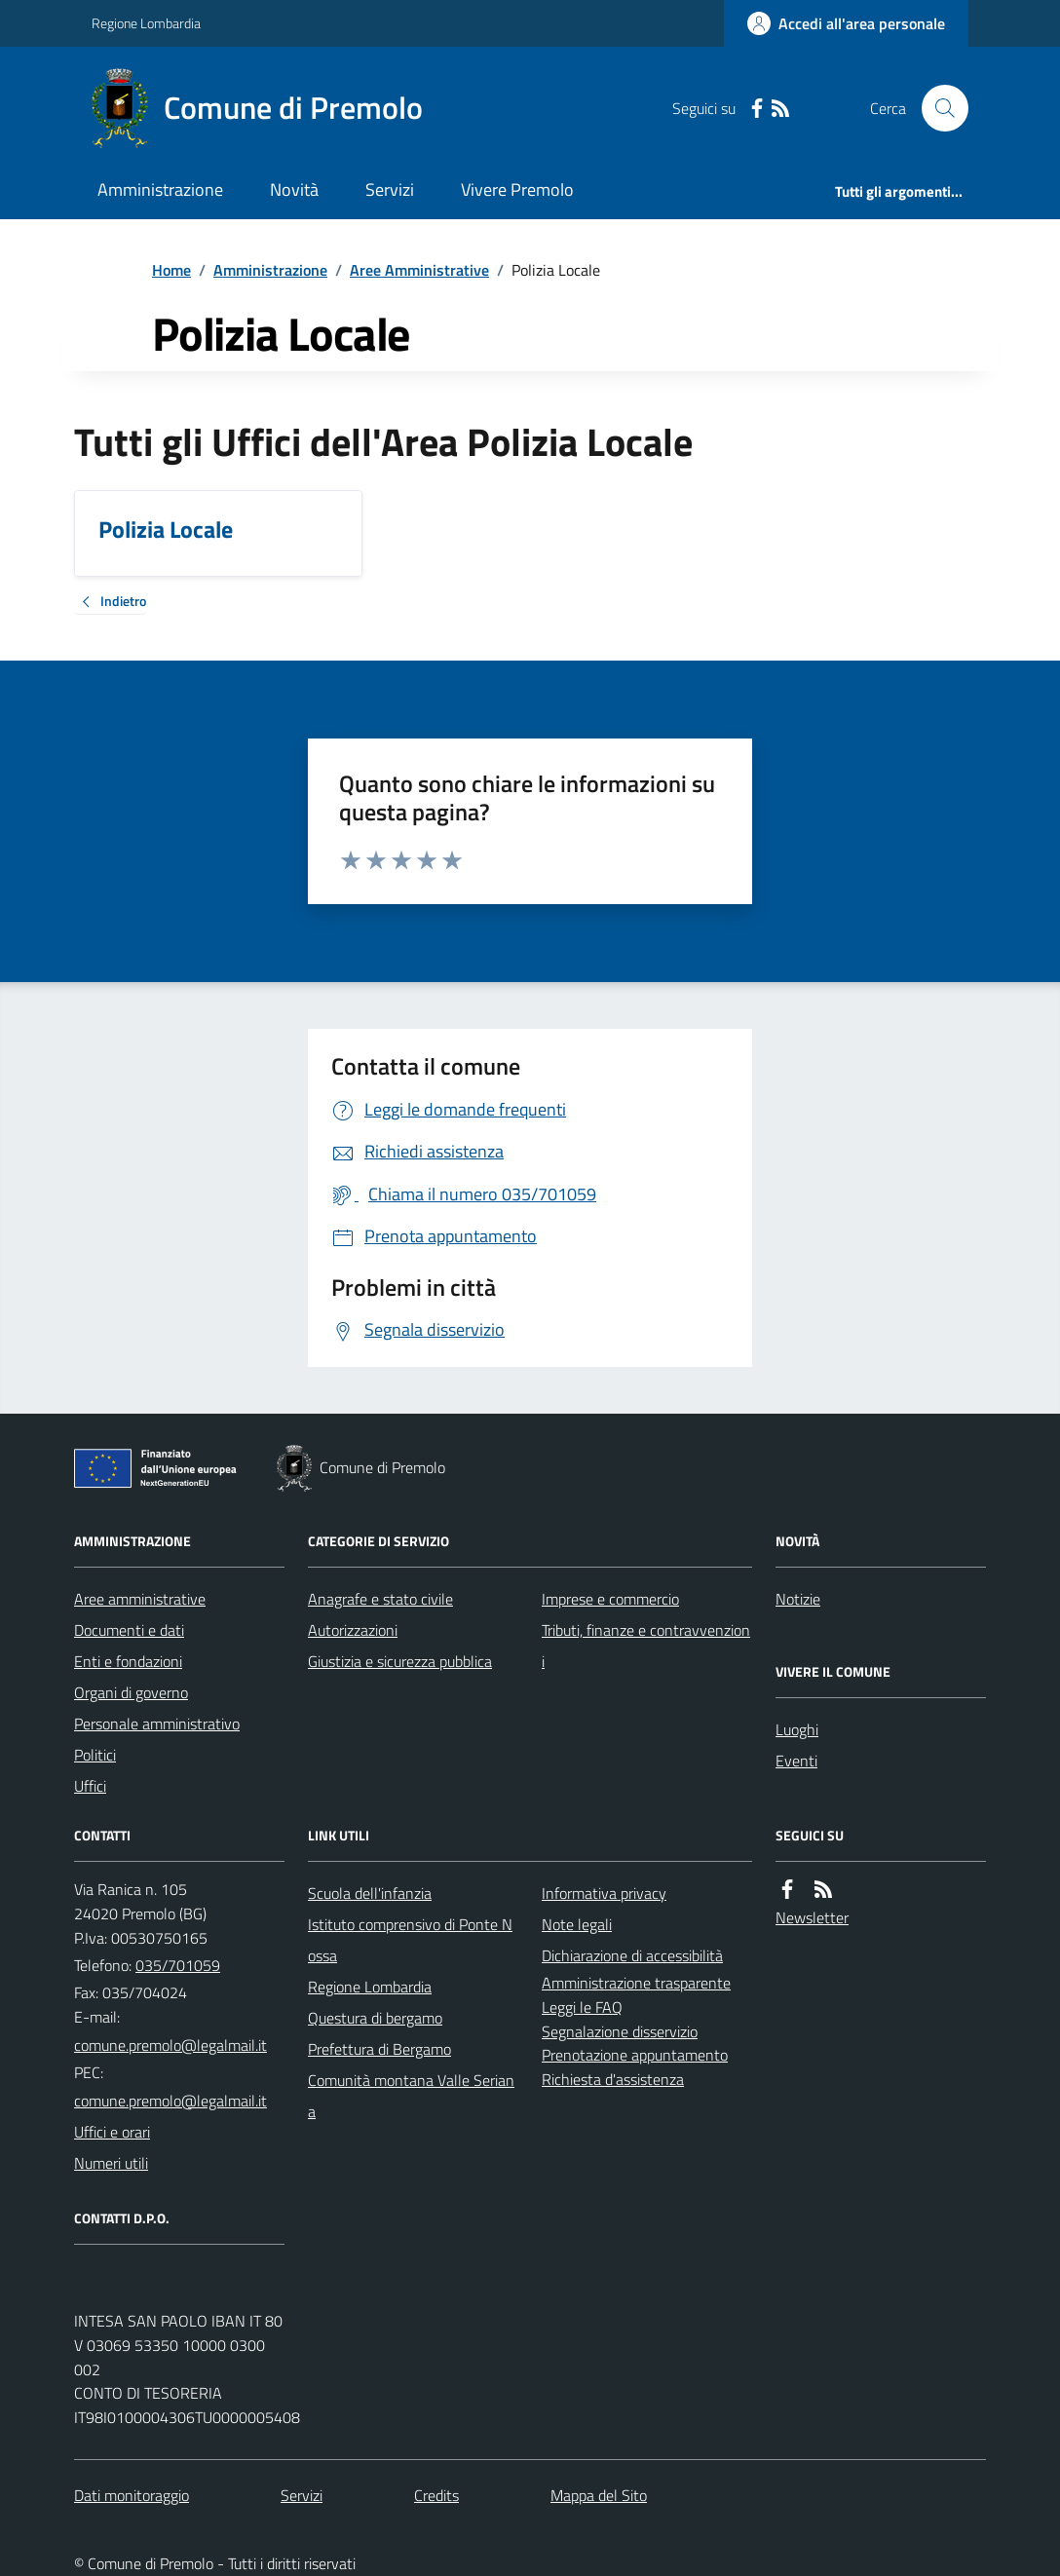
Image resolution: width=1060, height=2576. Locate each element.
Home (171, 270)
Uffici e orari (112, 2131)
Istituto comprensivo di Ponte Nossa (410, 1940)
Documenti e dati (129, 1630)
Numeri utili (111, 2163)
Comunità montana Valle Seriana (411, 2095)
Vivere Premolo (517, 189)
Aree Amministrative (419, 270)
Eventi (796, 1760)
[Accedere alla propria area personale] (846, 23)
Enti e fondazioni (128, 1661)
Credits (436, 2495)
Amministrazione (160, 189)
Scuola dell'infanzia (370, 1893)
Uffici (90, 1786)
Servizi (389, 189)
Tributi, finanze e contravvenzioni (646, 1645)
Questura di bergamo (375, 2017)
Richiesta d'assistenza (613, 2079)
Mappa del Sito (598, 2495)
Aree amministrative (140, 1598)
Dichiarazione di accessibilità (632, 1955)
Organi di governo (131, 1692)
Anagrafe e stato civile (380, 1598)
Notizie (798, 1598)
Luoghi (797, 1729)
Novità (294, 189)
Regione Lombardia (146, 23)
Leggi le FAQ (582, 2007)
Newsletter (812, 1917)
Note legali (577, 1924)
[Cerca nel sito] (937, 108)
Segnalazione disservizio (620, 2031)
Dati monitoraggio (131, 2495)
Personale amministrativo (157, 1723)
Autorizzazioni (353, 1630)
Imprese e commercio (610, 1598)
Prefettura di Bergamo (379, 2049)
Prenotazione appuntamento (635, 2054)
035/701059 (177, 1965)
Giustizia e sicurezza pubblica (400, 1661)
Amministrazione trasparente (636, 1982)
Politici (95, 1754)
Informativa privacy (604, 1893)
